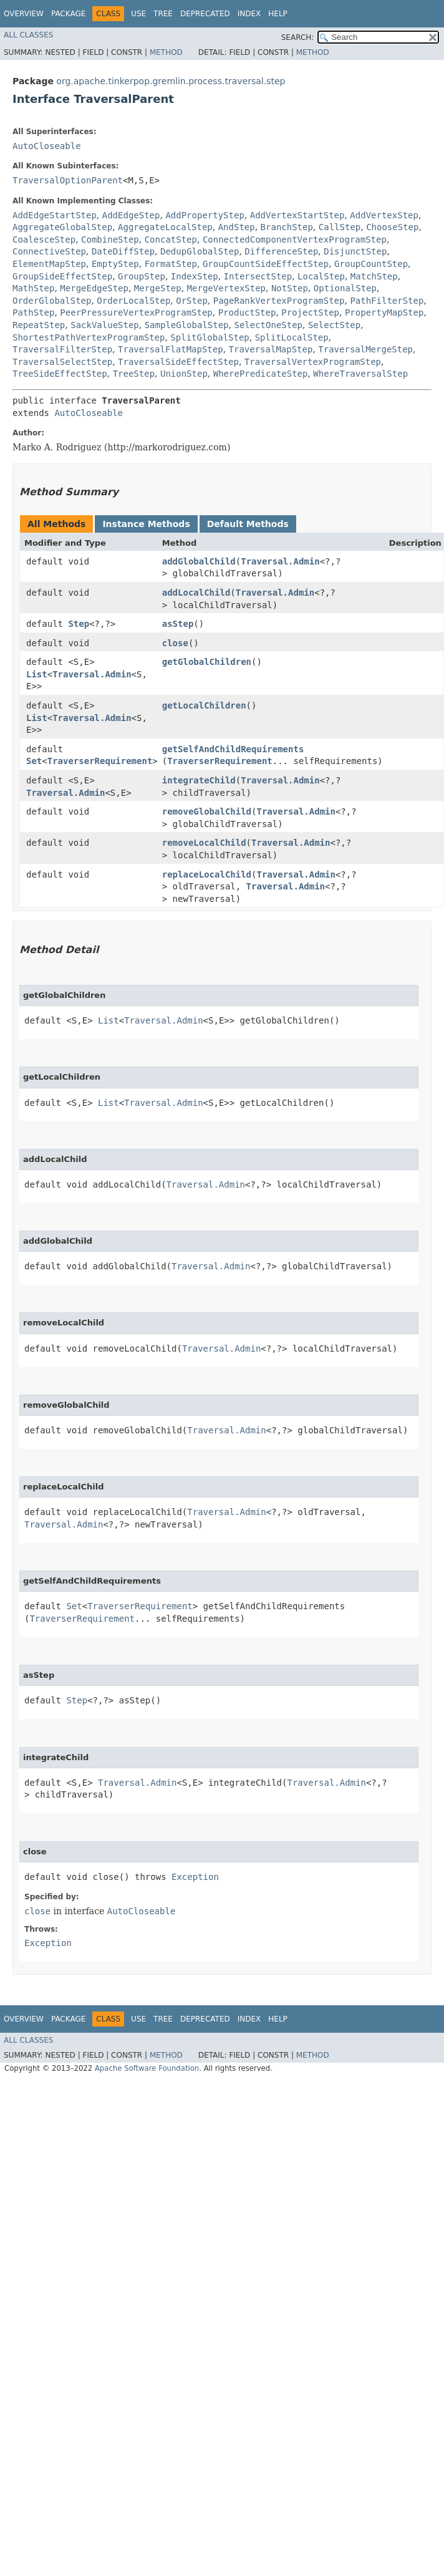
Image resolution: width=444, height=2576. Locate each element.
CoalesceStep (43, 240)
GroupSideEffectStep (62, 276)
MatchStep (374, 276)
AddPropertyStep (204, 215)
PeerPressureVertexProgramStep (136, 312)
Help (277, 13)
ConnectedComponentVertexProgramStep (295, 240)
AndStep (236, 227)
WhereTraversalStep (360, 374)
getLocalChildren (204, 705)
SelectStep (334, 325)
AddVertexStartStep (297, 215)
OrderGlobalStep (51, 301)
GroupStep (141, 276)
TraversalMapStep (271, 349)
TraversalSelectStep (62, 362)
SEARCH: (297, 37)
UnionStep (184, 374)
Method (166, 52)
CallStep (339, 227)
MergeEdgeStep (94, 288)
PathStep (33, 312)
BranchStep (287, 227)
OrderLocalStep (133, 301)
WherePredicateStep (260, 374)
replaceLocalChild (206, 874)
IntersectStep (258, 276)
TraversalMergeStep (365, 349)
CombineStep (110, 240)
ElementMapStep (49, 264)
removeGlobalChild (206, 811)
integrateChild (199, 780)
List (36, 674)
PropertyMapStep (384, 312)
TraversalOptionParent (67, 180)
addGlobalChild (199, 561)
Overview (24, 13)
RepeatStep (38, 325)
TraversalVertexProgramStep (312, 362)
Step (78, 624)
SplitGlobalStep (209, 337)
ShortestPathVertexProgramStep (88, 337)
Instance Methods (146, 524)
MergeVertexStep (226, 288)
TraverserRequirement (100, 761)
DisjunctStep (355, 251)
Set (34, 761)
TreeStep (134, 374)
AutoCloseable (46, 146)
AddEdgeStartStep (54, 215)
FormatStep (171, 264)
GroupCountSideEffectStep (266, 264)
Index (249, 13)
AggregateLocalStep (165, 227)
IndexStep (194, 276)
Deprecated (205, 13)
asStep (178, 624)
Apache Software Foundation (147, 2068)
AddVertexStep (384, 215)
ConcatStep (171, 240)
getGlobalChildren (206, 662)
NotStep (289, 288)
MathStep (33, 288)
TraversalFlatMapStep (170, 349)
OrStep (192, 301)
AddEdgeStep (131, 215)
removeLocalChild (204, 843)
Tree (163, 13)
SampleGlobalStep (187, 325)
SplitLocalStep (292, 337)
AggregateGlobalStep (62, 227)
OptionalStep (345, 288)
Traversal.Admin (280, 561)
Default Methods (248, 524)
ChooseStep (392, 227)
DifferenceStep (281, 251)
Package (68, 13)
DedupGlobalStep (199, 251)
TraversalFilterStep (62, 349)
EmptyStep (115, 264)
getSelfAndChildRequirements (233, 749)
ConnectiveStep (49, 251)
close (175, 643)
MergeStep (157, 288)
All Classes (28, 35)
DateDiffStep (123, 251)
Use (138, 13)
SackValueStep (104, 325)
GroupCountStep (371, 264)
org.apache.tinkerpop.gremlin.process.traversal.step (170, 81)
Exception (195, 1877)
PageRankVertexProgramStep (279, 301)
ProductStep (247, 312)
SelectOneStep (268, 325)
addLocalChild (196, 593)
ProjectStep (310, 312)
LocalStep (321, 276)
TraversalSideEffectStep (178, 362)
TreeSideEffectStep (59, 374)
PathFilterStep (386, 301)
